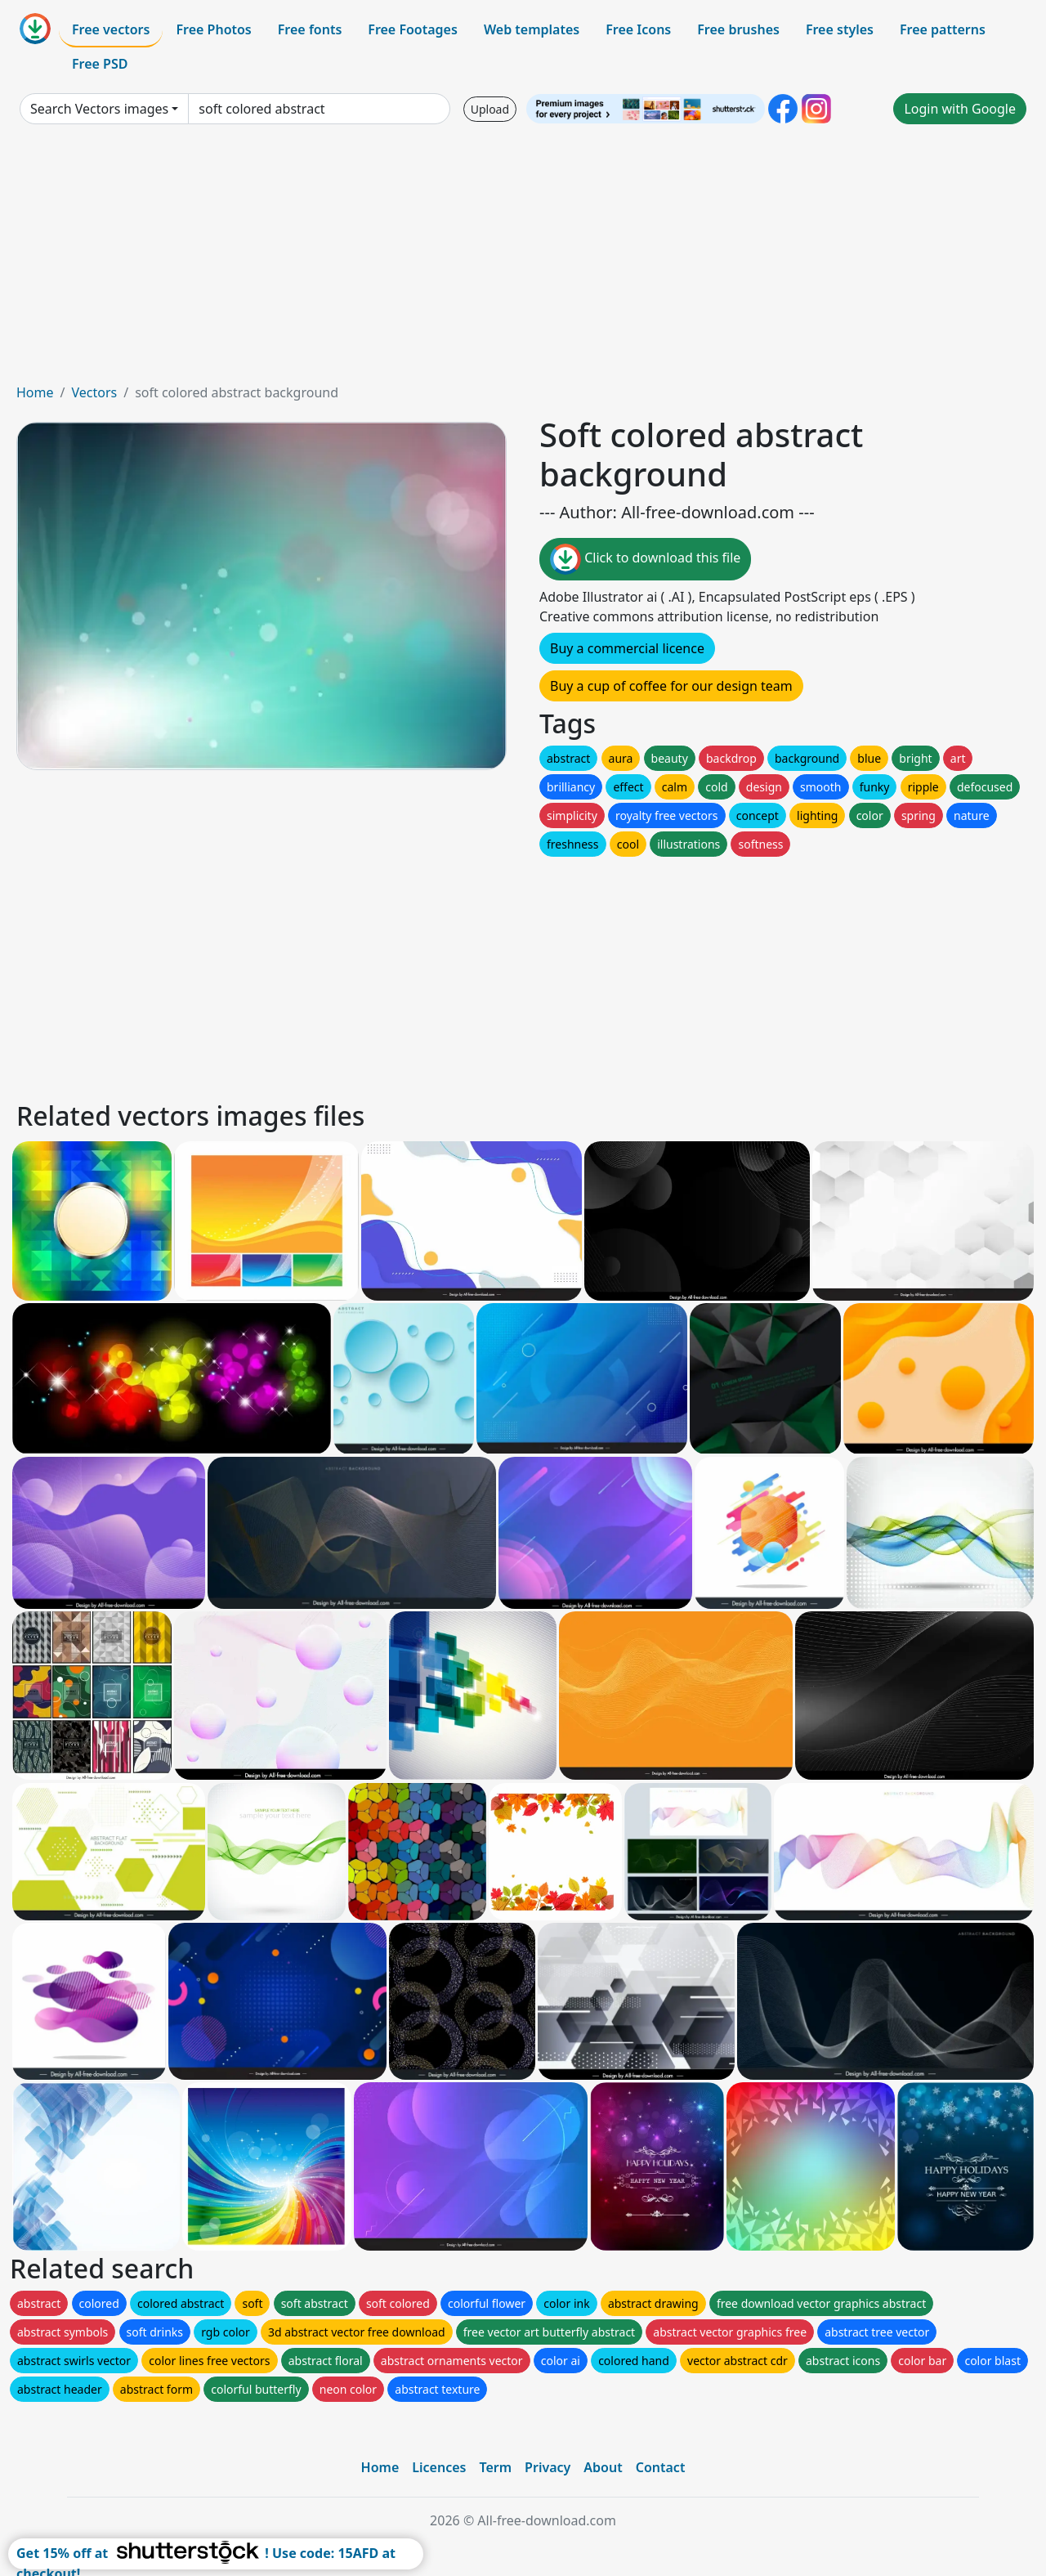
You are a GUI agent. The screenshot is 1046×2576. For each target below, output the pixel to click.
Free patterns (943, 29)
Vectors (94, 392)
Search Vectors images (99, 109)
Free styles (840, 29)
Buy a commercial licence (627, 648)
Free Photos (213, 29)
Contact (661, 2467)
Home (35, 392)
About (602, 2467)
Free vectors (111, 29)
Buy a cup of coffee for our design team (671, 686)
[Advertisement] (523, 260)
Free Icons (638, 29)
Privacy (547, 2467)
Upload (490, 109)
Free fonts (310, 29)
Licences (439, 2467)
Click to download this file (645, 559)
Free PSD (99, 64)
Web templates (531, 29)
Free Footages (413, 29)
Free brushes (738, 29)
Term (495, 2467)
